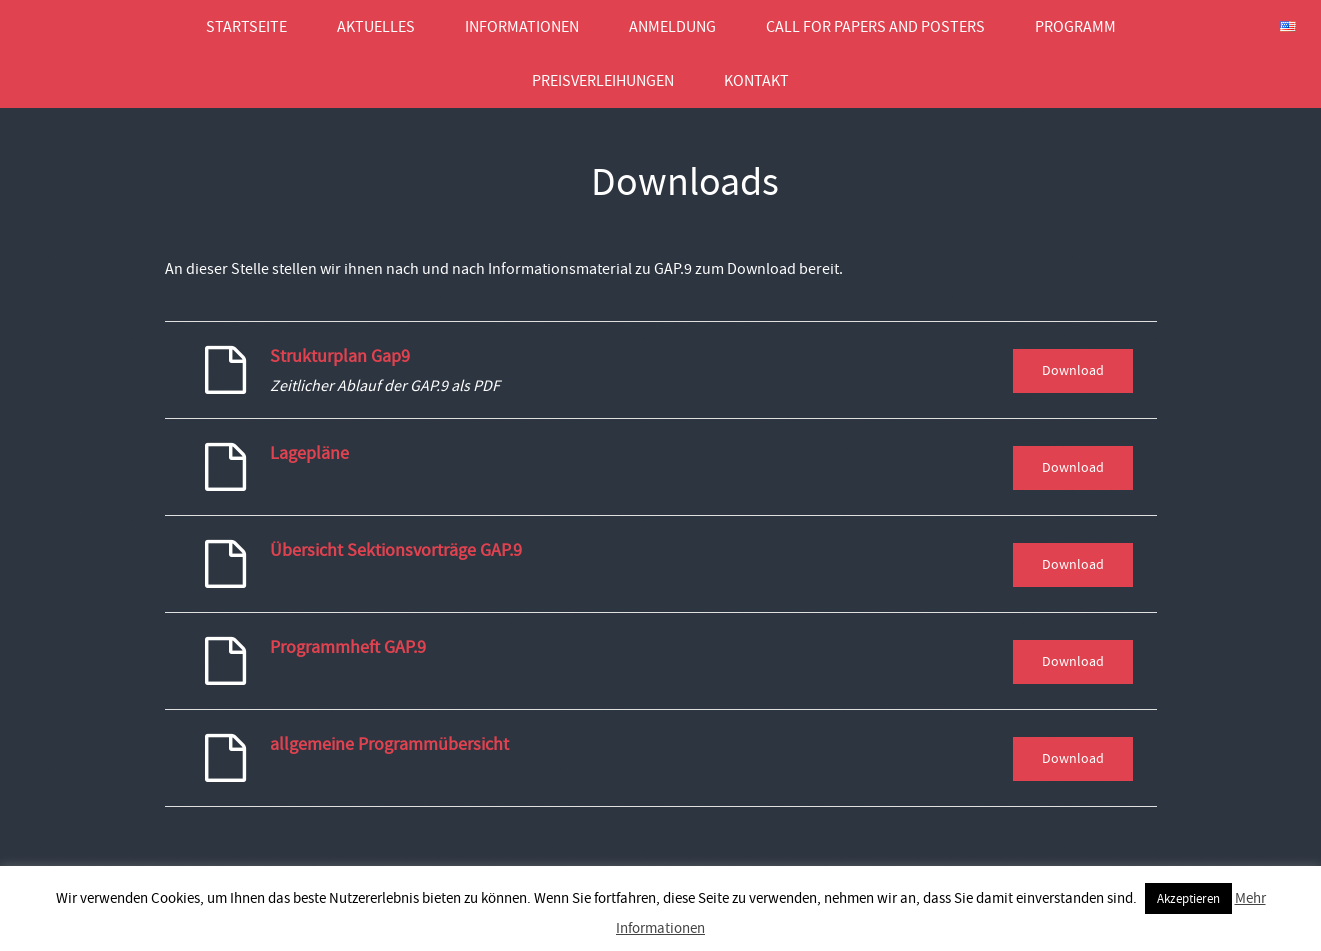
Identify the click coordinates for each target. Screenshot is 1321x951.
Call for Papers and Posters (875, 27)
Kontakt (756, 81)
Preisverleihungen (603, 81)
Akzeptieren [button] (1188, 898)
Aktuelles (376, 27)
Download (1073, 370)
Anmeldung (672, 27)
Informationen (522, 27)
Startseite (246, 27)
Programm (1075, 27)
